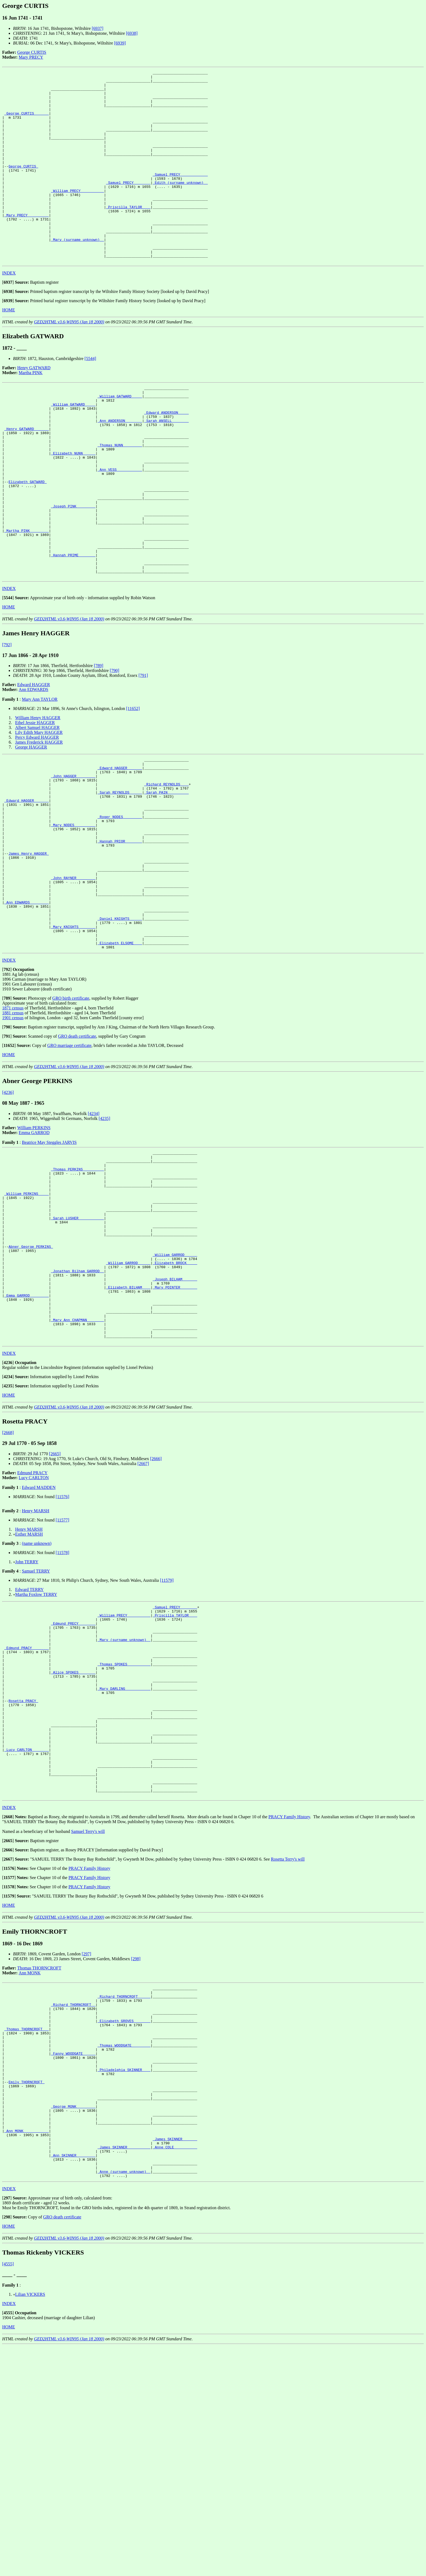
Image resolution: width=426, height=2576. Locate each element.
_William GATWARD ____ (120, 436)
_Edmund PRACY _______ (26, 1809)
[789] (98, 742)
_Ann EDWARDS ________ (26, 1008)
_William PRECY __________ (77, 215)
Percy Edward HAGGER (37, 814)
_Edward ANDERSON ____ (166, 456)
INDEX (9, 311)
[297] (86, 2145)
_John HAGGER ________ (73, 856)
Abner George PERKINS (30, 1380)
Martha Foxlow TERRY (36, 1747)
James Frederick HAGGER (39, 818)
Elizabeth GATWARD (27, 539)
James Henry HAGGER (28, 949)
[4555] (8, 2493)
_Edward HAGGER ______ (120, 846)
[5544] (90, 396)
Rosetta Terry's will (288, 2050)
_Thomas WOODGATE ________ (124, 2248)
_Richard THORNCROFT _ (73, 2200)
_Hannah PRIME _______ (73, 627)
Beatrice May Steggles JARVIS (49, 1257)
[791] (143, 752)
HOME (8, 348)
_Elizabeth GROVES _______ (124, 2219)
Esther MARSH (29, 1687)
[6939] (120, 43)
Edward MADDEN (38, 1640)
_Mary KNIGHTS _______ (73, 1037)
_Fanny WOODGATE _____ (73, 2258)
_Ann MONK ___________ (26, 2351)
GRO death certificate (77, 1151)
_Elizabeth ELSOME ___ (120, 1057)
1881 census (13, 1127)
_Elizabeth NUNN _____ (73, 505)
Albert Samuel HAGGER (37, 804)
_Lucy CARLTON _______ (26, 1932)
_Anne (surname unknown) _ (124, 2400)
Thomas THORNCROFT (39, 2159)
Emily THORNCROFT (26, 2292)
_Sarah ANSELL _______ (166, 466)
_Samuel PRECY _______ (128, 205)
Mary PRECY (31, 57)
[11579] (167, 1733)
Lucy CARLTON (34, 1630)
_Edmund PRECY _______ (73, 1780)
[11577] (62, 1673)
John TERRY (27, 1715)
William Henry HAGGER (37, 794)
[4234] (93, 1228)
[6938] (132, 33)
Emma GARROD (34, 1247)
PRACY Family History (289, 2008)
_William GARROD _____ (175, 1390)
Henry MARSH (35, 1664)
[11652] (133, 785)
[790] (114, 747)
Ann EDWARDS (33, 766)
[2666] (156, 1611)
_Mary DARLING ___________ (124, 1858)
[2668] (8, 1585)
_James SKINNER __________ (124, 2371)
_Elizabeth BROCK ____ (175, 1400)
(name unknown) (36, 1696)
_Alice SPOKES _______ (73, 1839)
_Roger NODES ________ (120, 905)
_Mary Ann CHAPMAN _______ (77, 1468)
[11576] (62, 1649)
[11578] (62, 1705)
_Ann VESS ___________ (120, 524)
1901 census (13, 1132)
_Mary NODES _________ (73, 915)
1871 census (13, 1122)
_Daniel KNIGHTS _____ (120, 1027)
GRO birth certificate (70, 1113)
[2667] (143, 1616)
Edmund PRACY (32, 1626)
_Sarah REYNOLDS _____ (120, 876)
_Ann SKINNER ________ (73, 2380)
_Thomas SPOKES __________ (124, 1829)
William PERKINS (34, 1242)
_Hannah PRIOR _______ (120, 934)
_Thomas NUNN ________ (120, 495)
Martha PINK (31, 411)
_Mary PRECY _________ (26, 244)
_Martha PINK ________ (26, 598)
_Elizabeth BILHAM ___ (128, 1429)
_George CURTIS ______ (26, 122)
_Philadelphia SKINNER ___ (124, 2278)
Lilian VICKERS (30, 2524)
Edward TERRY (29, 1742)
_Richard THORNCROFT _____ (124, 2190)
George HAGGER (31, 823)
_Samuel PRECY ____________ (180, 195)
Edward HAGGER (33, 761)
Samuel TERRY (36, 1724)
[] (8, 320)
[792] (7, 721)
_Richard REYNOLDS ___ (166, 866)
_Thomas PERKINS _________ (77, 1288)
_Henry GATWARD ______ (26, 475)
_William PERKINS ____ (26, 1317)
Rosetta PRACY (23, 1873)
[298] (135, 2150)
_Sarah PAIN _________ (166, 876)
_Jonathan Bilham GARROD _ (77, 1410)
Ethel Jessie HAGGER (35, 799)
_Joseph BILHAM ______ (175, 1420)
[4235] (104, 1233)
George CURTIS (31, 52)
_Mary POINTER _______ (175, 1429)
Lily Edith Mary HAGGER (39, 809)
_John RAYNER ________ (73, 978)
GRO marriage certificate (69, 1160)
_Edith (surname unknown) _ (180, 205)
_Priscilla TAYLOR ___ (128, 234)
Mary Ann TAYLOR (39, 776)
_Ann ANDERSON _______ (120, 466)
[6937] (98, 28)
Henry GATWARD (34, 406)
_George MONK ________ (73, 2322)
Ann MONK (29, 2164)
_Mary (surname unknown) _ (77, 273)
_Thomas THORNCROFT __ (26, 2229)
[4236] (8, 1207)
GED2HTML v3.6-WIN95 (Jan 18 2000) (69, 360)
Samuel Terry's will (88, 2023)
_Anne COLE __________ (175, 2371)
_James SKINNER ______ (175, 2361)
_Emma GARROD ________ (26, 1439)
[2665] (55, 1607)
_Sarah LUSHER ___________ (77, 1346)
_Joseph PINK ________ (73, 568)
